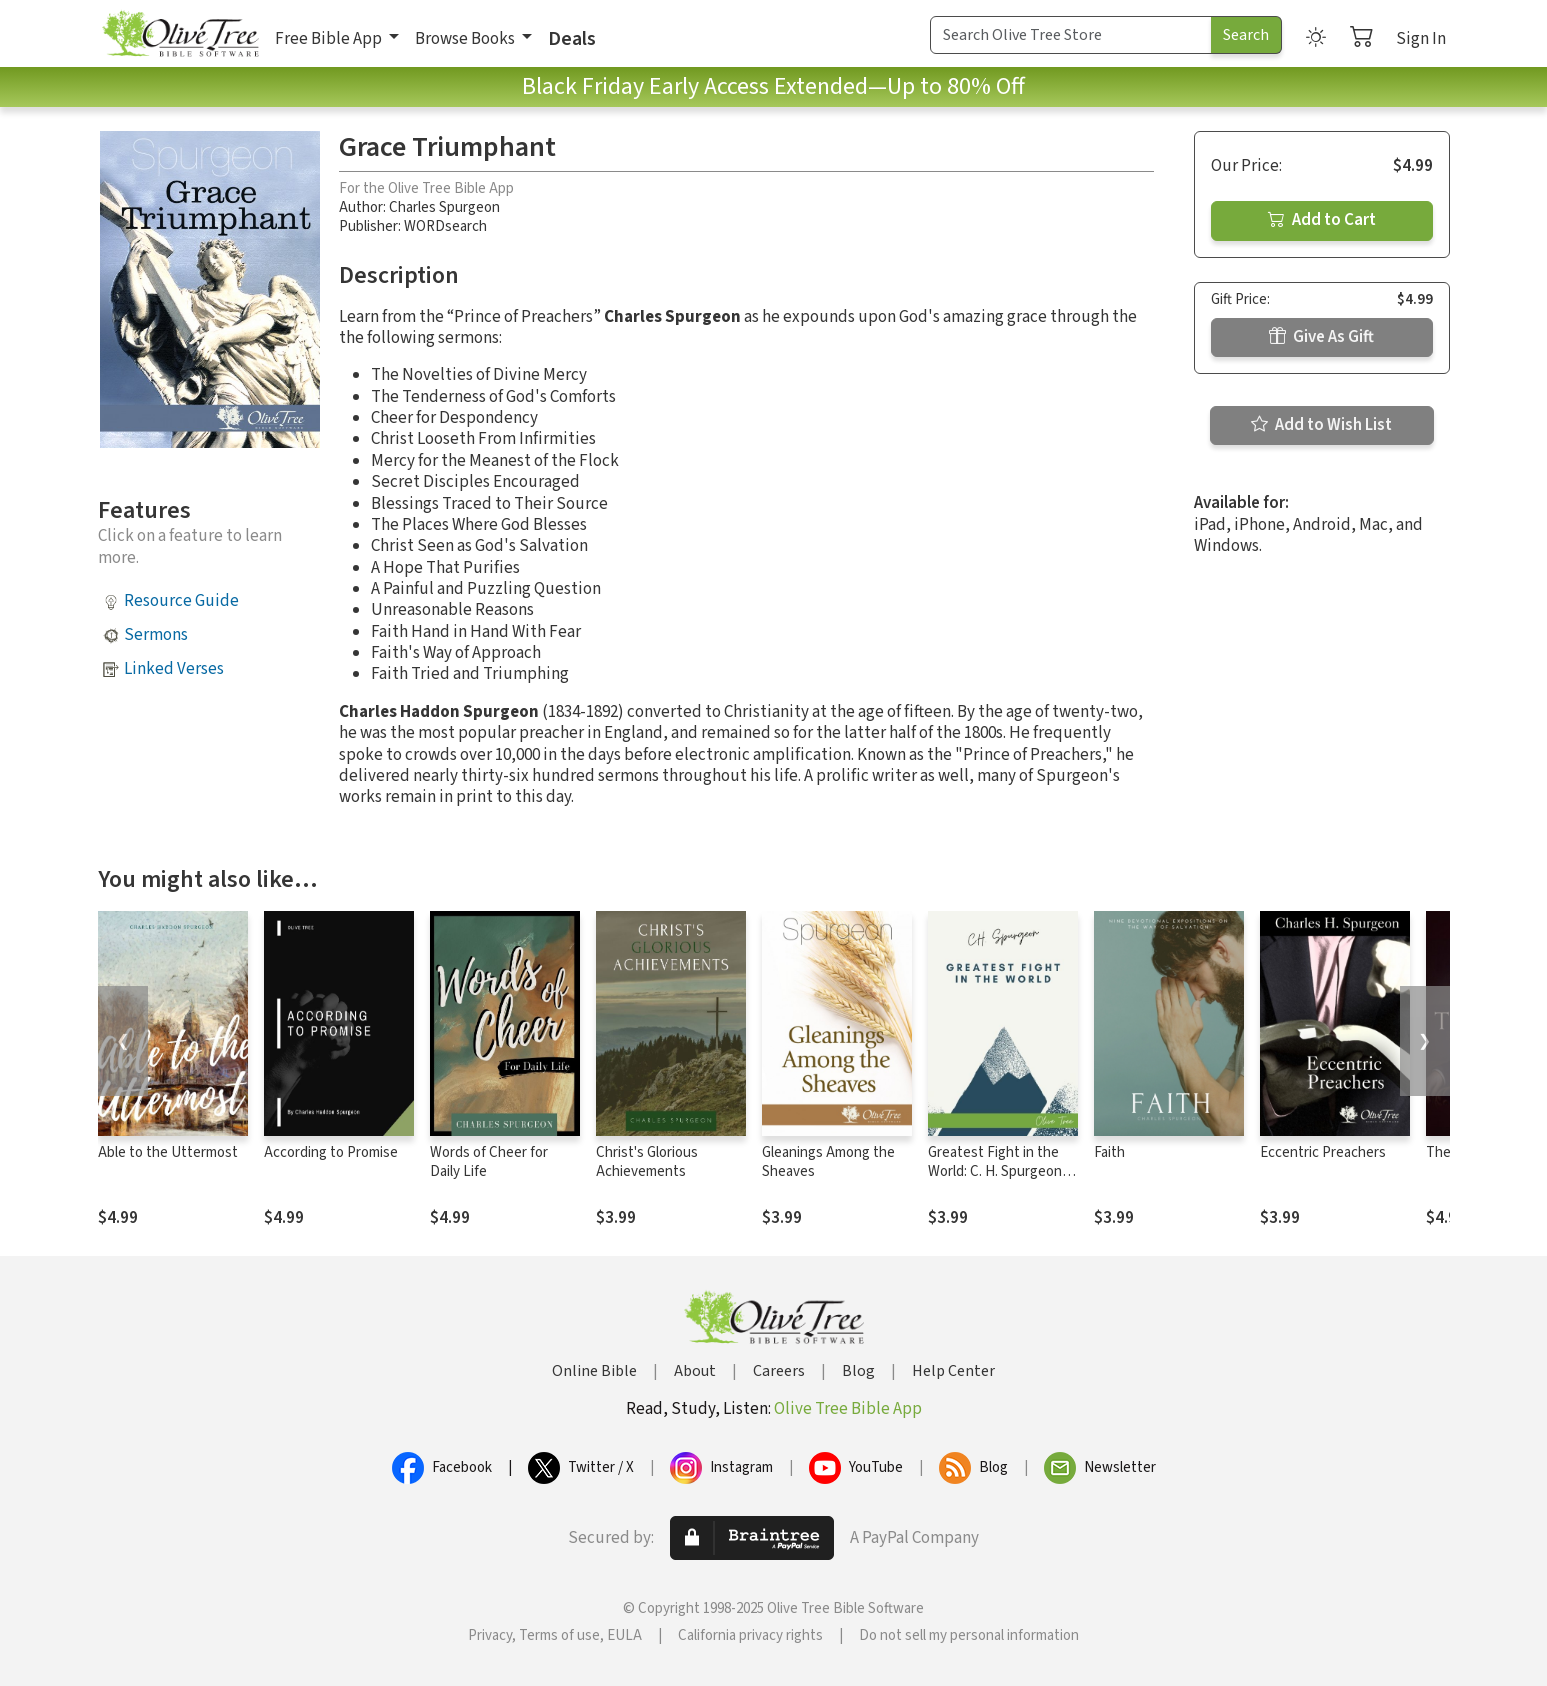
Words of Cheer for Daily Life (489, 1162)
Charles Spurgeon (444, 207)
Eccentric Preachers (1323, 1152)
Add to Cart (1322, 220)
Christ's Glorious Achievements (647, 1162)
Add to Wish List (1321, 425)
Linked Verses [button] (174, 669)
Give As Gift (1321, 337)
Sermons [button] (156, 635)
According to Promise (331, 1152)
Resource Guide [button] (181, 601)
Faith (1109, 1152)
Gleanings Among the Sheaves (828, 1162)
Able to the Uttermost (168, 1152)
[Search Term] (1071, 35)
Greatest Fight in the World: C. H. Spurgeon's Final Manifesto (1000, 1171)
